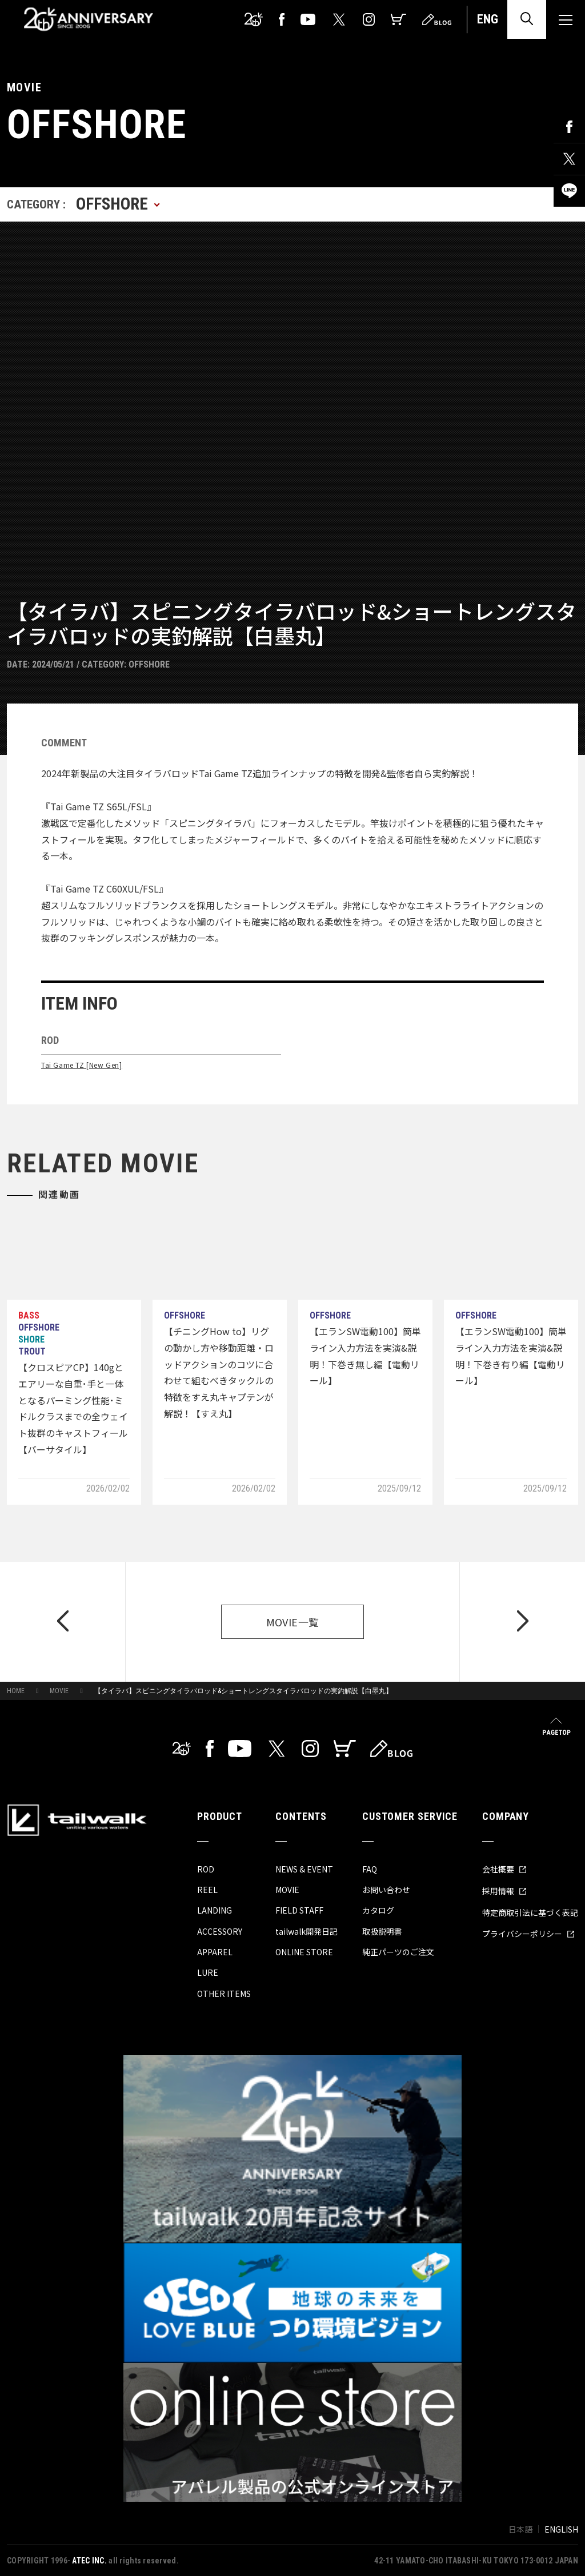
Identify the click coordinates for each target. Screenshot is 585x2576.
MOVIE (59, 1691)
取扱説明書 (382, 1931)
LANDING (214, 1910)
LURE (207, 1972)
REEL (207, 1889)
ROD (205, 1869)
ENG (487, 19)
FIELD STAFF (299, 1910)
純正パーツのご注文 (398, 1952)
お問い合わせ (386, 1889)
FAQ (369, 1869)
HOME (16, 1691)
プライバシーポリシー (528, 1933)
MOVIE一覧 (292, 1621)
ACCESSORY (219, 1931)
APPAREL (215, 1952)
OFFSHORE (149, 664)
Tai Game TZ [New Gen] (81, 1065)
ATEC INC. (89, 2560)
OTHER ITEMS (224, 1993)
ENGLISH (561, 2529)
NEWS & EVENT (304, 1869)
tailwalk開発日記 (306, 1931)
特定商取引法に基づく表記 (530, 1912)
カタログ (378, 1910)
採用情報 (504, 1890)
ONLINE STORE (304, 1952)
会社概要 (504, 1869)
